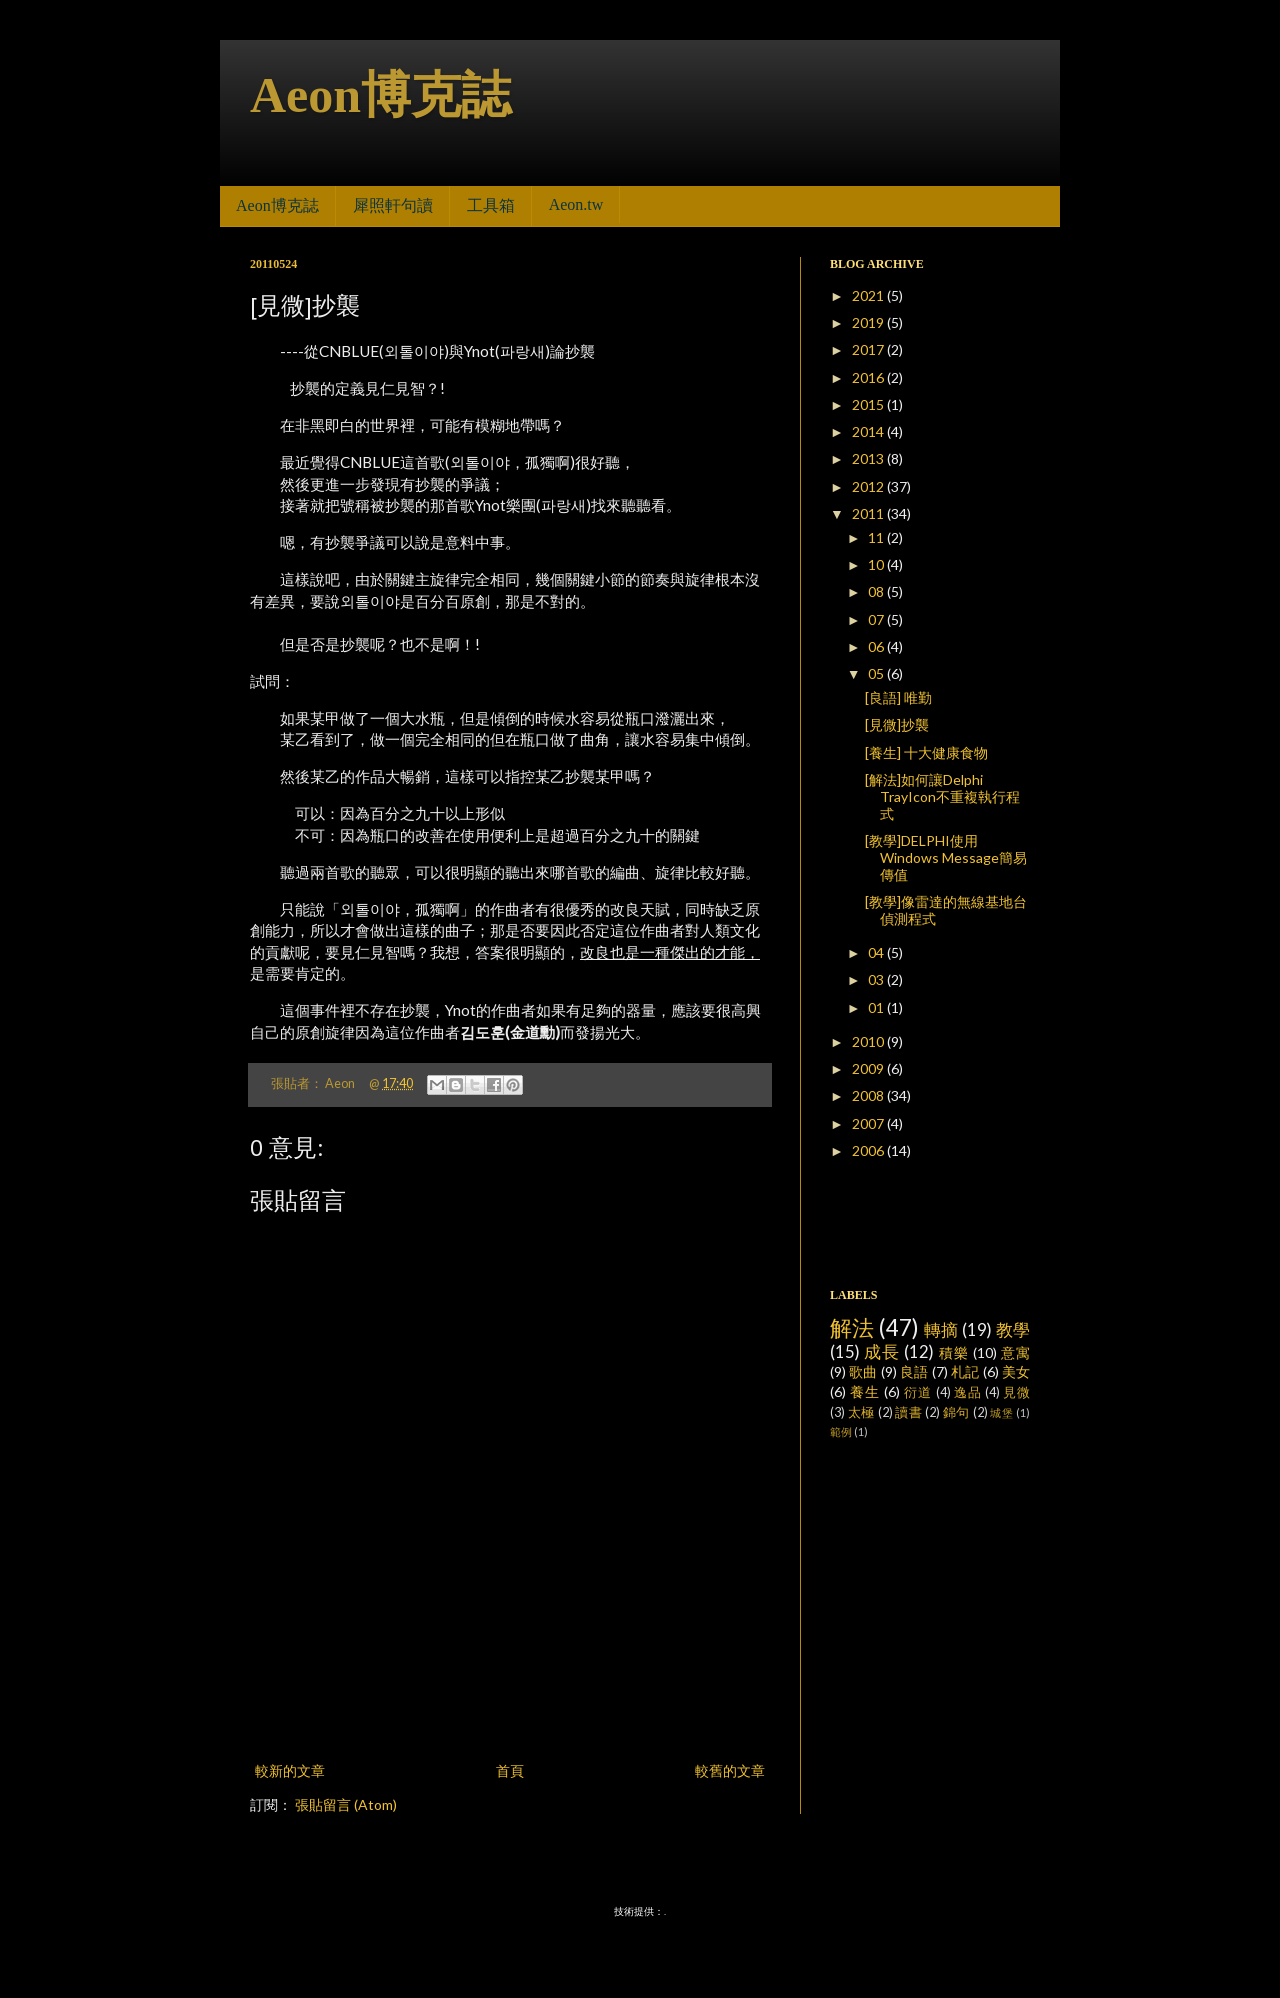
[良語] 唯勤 (898, 697)
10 (877, 564)
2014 (869, 431)
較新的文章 (290, 1770)
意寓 (1015, 1352)
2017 (869, 349)
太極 (861, 1412)
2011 (869, 513)
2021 (869, 295)
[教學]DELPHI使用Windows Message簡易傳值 (946, 857)
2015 (869, 404)
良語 (914, 1371)
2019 (869, 322)
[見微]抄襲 (897, 724)
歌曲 (863, 1371)
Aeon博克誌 (380, 95)
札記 (965, 1371)
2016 (869, 377)
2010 (869, 1041)
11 (877, 537)
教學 (1013, 1329)
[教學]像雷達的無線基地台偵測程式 (946, 910)
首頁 (510, 1770)
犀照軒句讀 (393, 205)
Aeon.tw (576, 204)
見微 (1016, 1392)
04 (877, 952)
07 (877, 619)
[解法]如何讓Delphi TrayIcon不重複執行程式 (942, 796)
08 (877, 591)
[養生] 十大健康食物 (926, 752)
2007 (869, 1123)
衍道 (918, 1392)
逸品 (968, 1392)
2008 (869, 1095)
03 (877, 979)
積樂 (954, 1352)
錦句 (956, 1412)
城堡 (1001, 1412)
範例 (841, 1431)
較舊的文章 (730, 1770)
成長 (882, 1351)
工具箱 (491, 205)
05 (877, 673)
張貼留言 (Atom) (346, 1804)
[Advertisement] (510, 1703)
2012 (869, 486)
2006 (869, 1150)
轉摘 (941, 1329)
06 (877, 646)
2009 (869, 1068)
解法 (852, 1327)
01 (877, 1007)
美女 (1016, 1371)
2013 (869, 458)
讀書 (908, 1412)
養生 (865, 1391)
